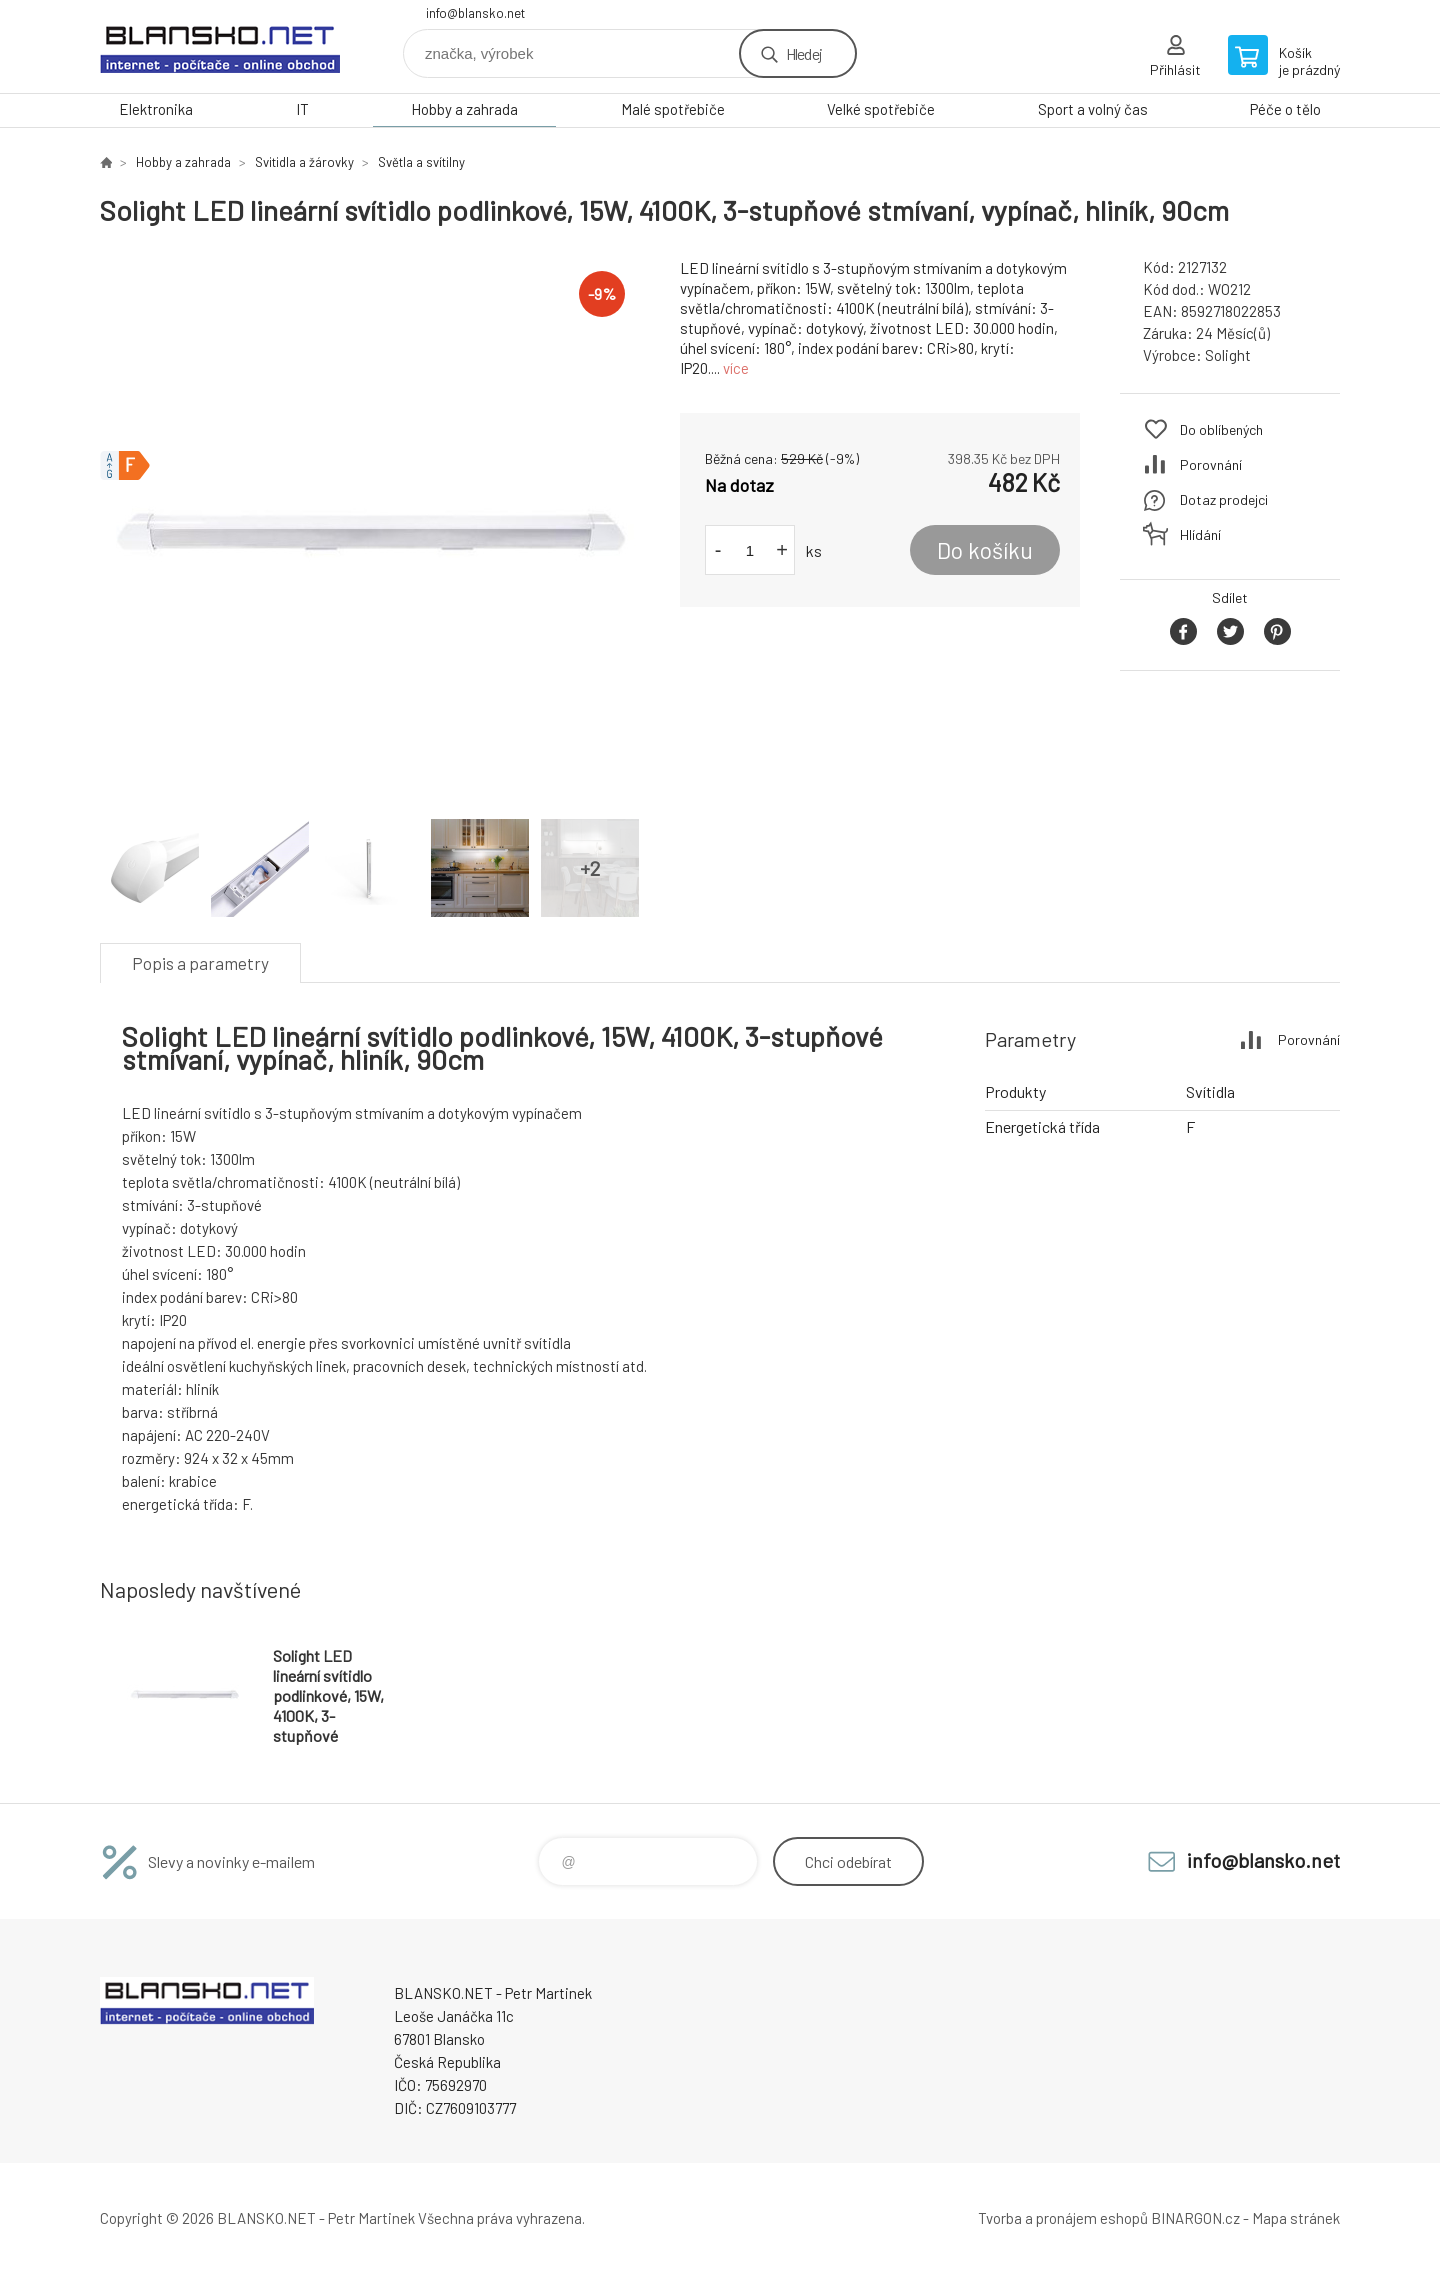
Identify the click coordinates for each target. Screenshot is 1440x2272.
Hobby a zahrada (464, 109)
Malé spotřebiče (673, 109)
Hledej (804, 53)
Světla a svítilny (421, 162)
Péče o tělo (1285, 109)
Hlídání (1200, 534)
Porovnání (1211, 464)
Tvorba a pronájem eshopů (1063, 2218)
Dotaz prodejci (1224, 499)
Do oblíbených (1221, 429)
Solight (1228, 355)
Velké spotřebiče (881, 109)
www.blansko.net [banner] (220, 46)
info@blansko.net (475, 13)
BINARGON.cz (1195, 2218)
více (736, 368)
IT (302, 109)
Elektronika (156, 109)
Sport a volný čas (1093, 109)
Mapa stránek (1296, 2218)
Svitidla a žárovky (304, 162)
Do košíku (985, 550)
